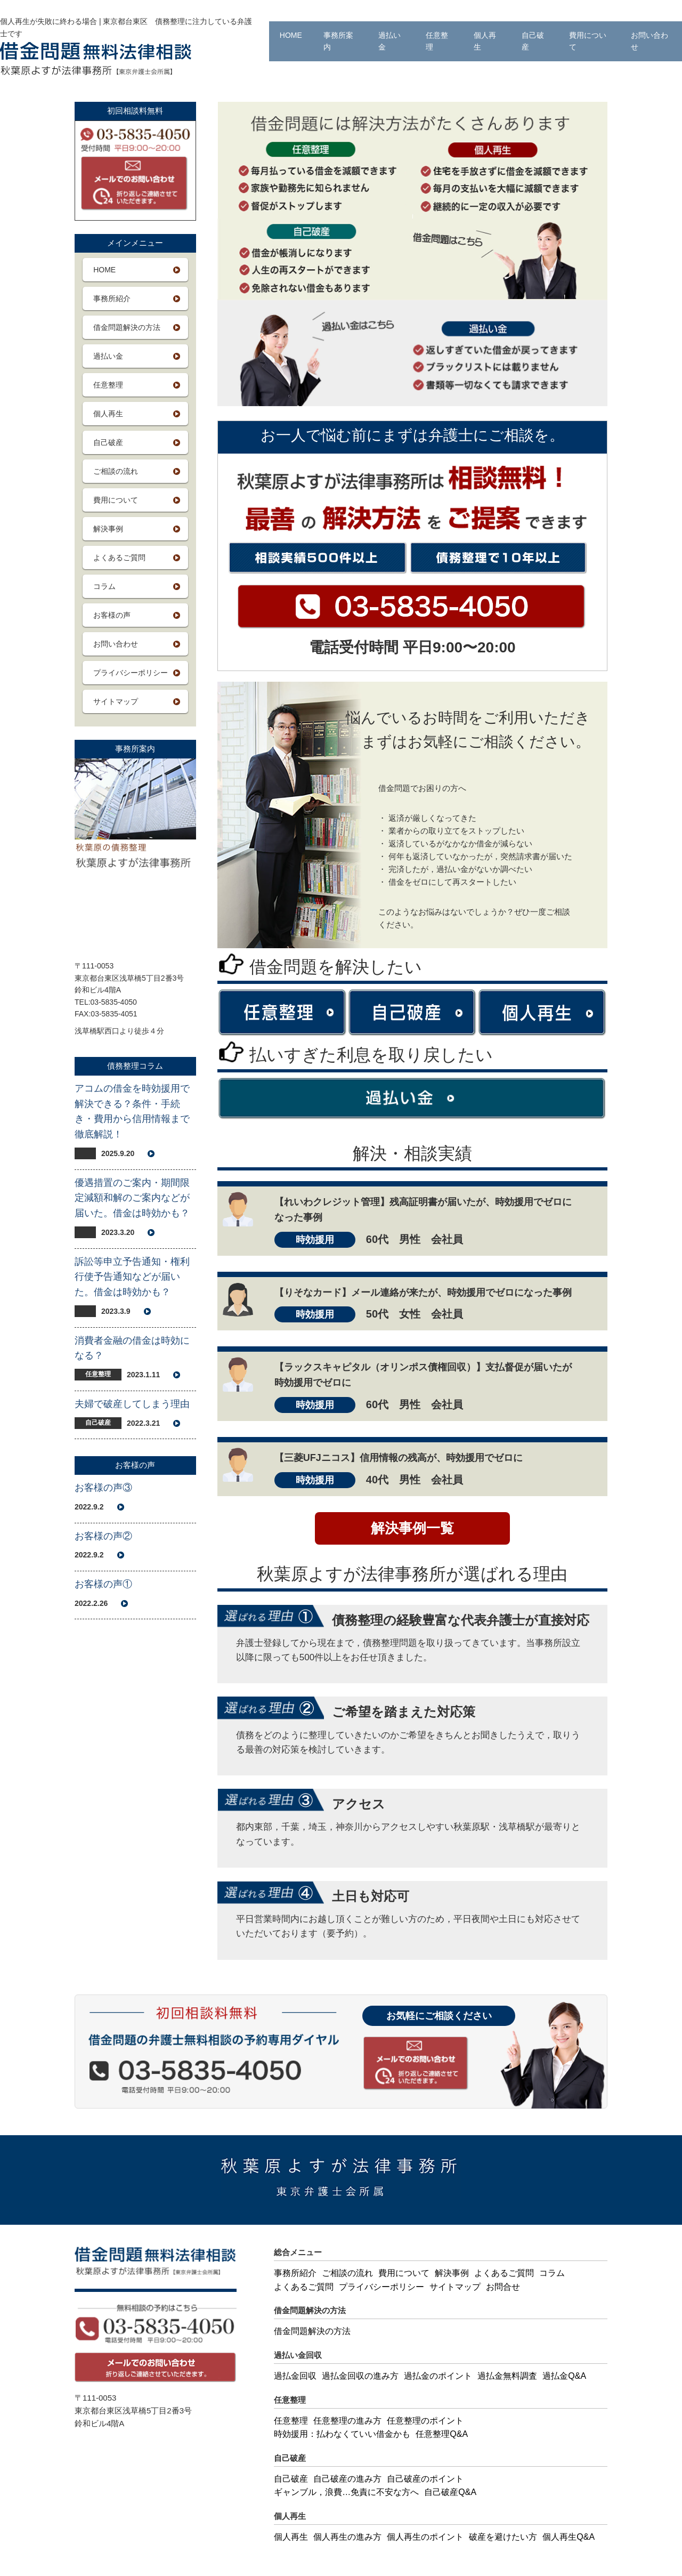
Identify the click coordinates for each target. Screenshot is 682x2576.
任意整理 (437, 41)
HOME (291, 35)
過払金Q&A (564, 2375)
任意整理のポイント (425, 2420)
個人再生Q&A (568, 2536)
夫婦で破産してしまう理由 (132, 1404)
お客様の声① (103, 1584)
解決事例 (108, 528)
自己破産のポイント (425, 2478)
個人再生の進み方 (347, 2536)
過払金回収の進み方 (360, 2375)
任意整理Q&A (442, 2433)
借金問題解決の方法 (126, 327)
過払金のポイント (438, 2375)
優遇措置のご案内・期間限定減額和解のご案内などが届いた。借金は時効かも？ (132, 1198)
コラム (104, 586)
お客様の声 (112, 615)
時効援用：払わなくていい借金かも (342, 2433)
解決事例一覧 (412, 1528)
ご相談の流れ (115, 471)
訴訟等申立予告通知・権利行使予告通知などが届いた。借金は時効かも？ (132, 1277)
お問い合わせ (649, 41)
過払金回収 (295, 2375)
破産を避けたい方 (503, 2536)
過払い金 (389, 41)
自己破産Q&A (450, 2492)
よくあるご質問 (119, 557)
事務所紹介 (112, 298)
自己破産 (533, 41)
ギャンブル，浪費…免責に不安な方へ (346, 2492)
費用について (587, 41)
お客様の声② (103, 1536)
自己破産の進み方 (347, 2478)
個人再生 (485, 41)
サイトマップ (115, 701)
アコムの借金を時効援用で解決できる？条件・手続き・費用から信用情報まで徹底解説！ (132, 1111)
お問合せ (503, 2286)
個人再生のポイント (425, 2536)
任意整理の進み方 (347, 2420)
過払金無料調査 (507, 2375)
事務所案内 (338, 41)
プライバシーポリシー (130, 672)
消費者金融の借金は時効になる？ (132, 1348)
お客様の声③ (103, 1487)
